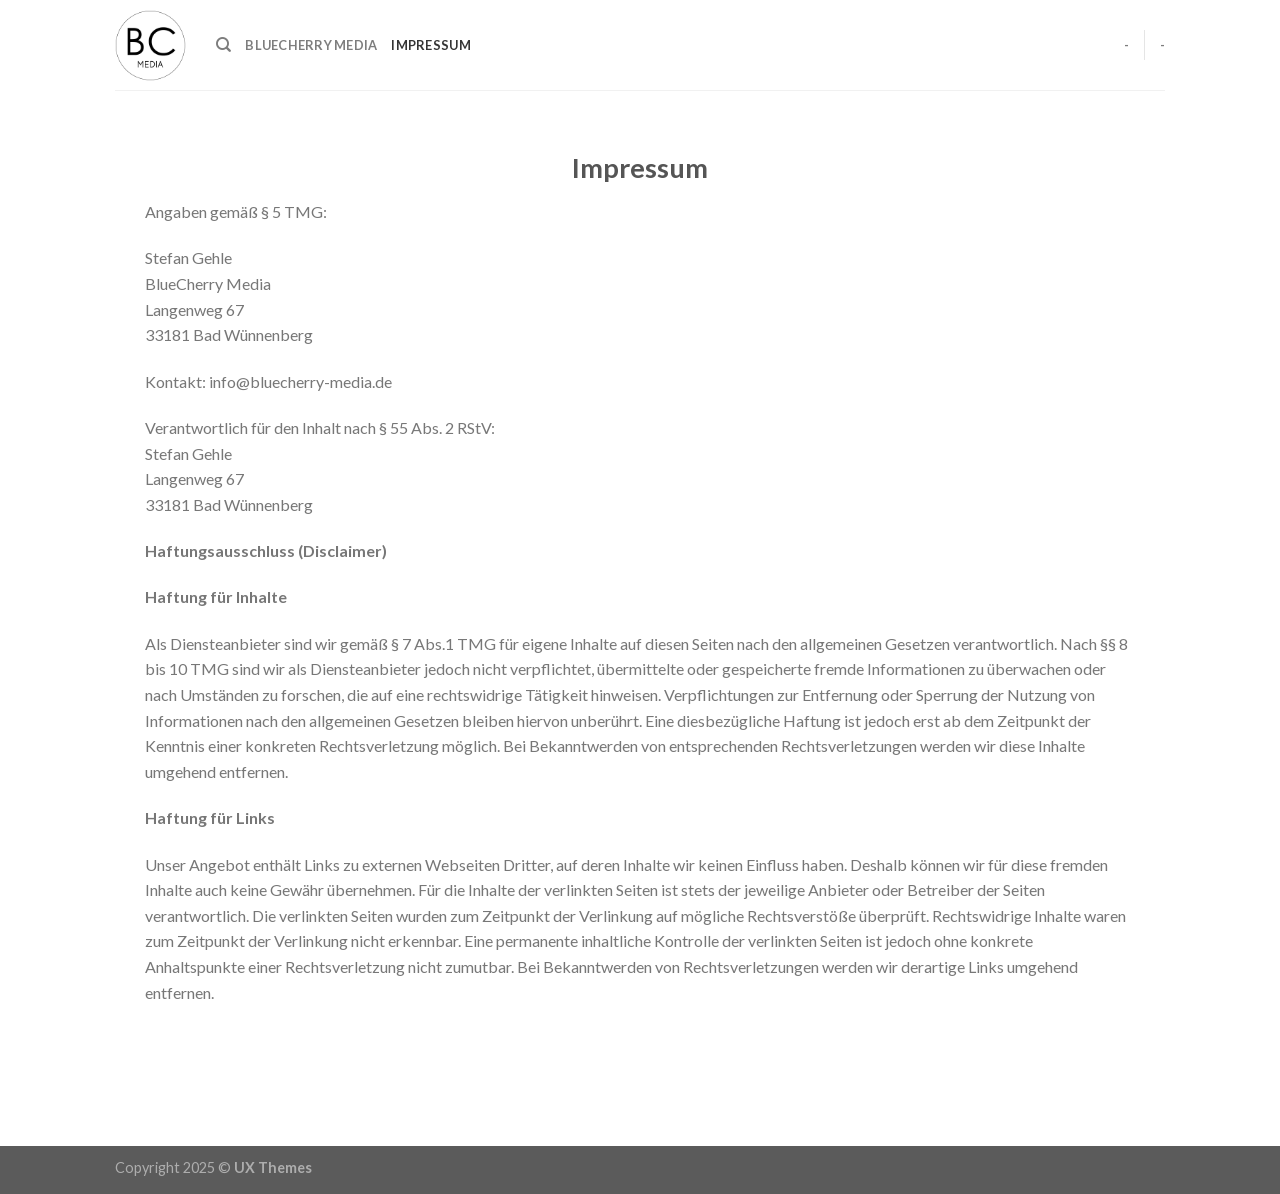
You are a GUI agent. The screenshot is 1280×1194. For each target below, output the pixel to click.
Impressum (430, 45)
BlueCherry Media (311, 45)
